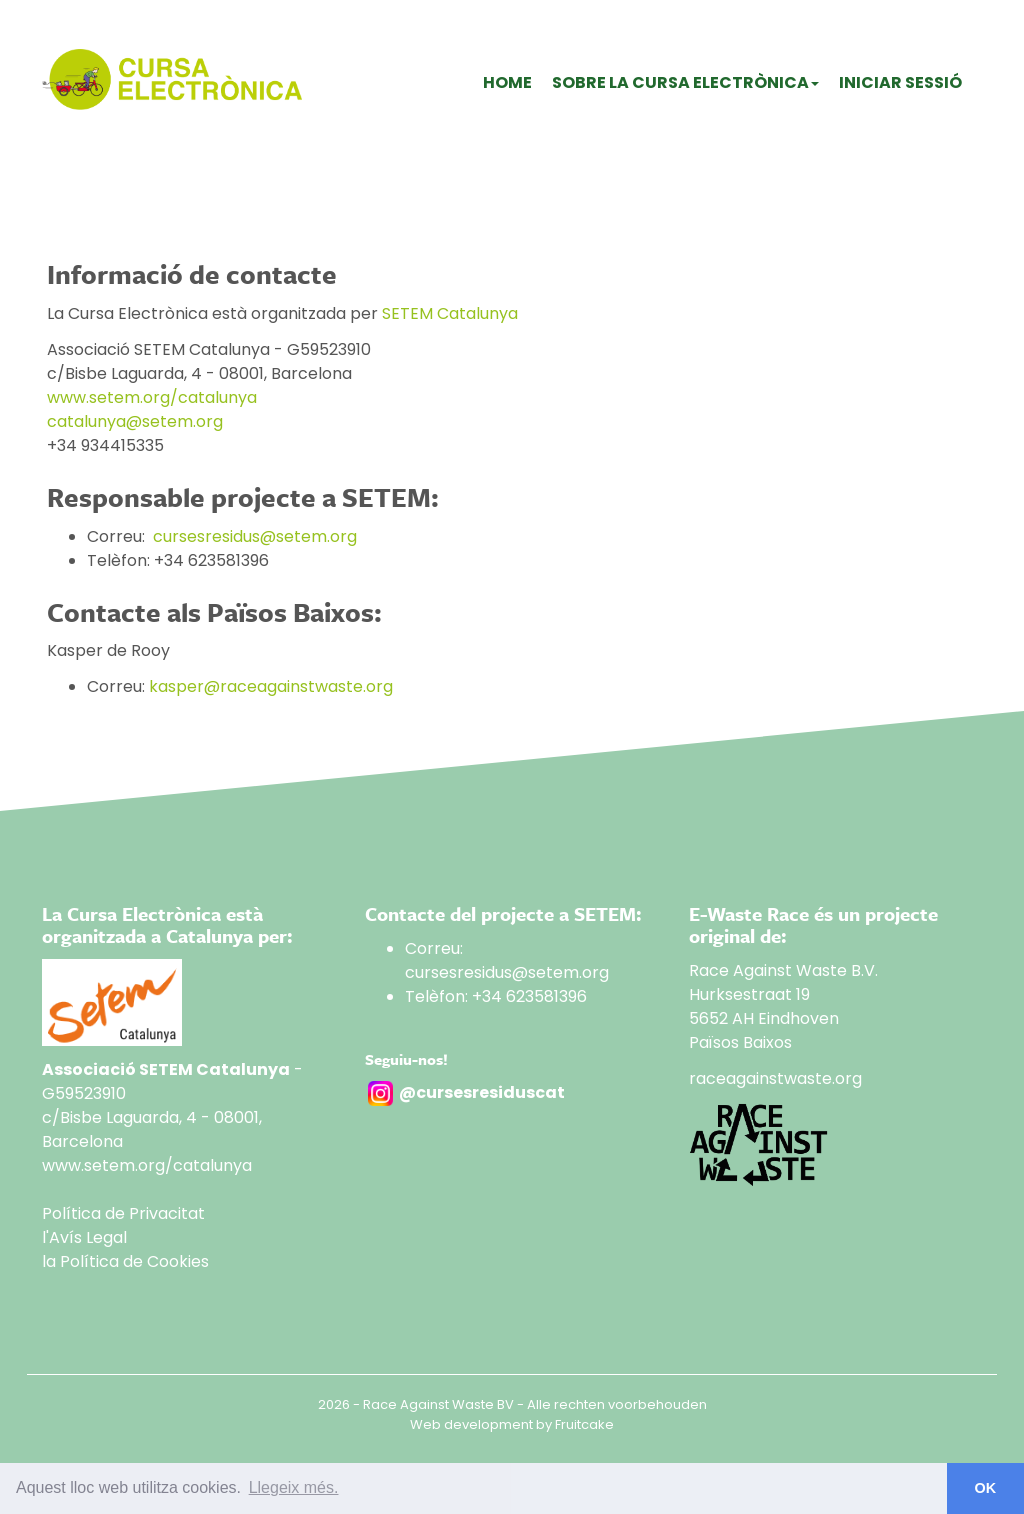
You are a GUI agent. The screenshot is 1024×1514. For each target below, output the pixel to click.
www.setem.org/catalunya (152, 397)
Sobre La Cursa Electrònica (685, 82)
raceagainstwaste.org (775, 1078)
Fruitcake (584, 1424)
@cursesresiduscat (482, 1092)
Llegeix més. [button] (294, 1487)
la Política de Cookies (125, 1261)
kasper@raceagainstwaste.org (271, 686)
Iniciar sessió (900, 82)
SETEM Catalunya (450, 313)
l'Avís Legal (84, 1237)
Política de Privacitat (123, 1213)
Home (507, 82)
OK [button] (986, 1488)
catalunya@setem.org (135, 421)
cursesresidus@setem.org (255, 536)
